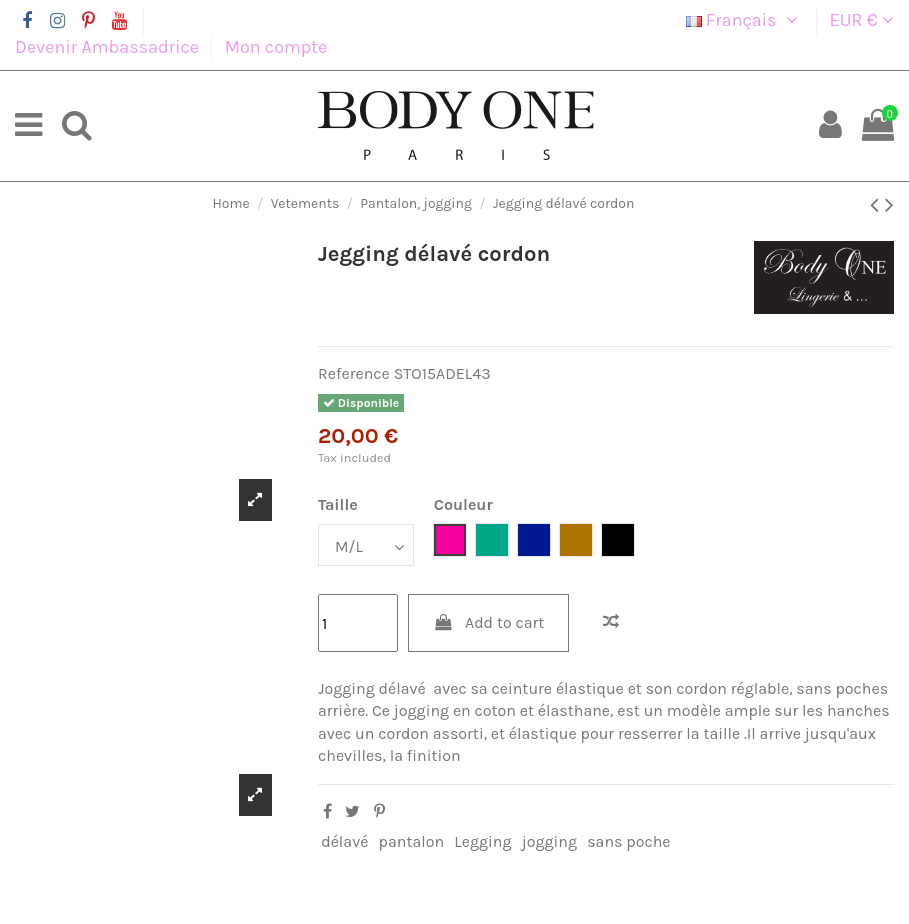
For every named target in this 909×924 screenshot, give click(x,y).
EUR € (862, 20)
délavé (344, 841)
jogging (549, 841)
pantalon (412, 841)
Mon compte (276, 47)
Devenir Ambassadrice (109, 47)
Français (745, 20)
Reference (354, 373)
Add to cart (489, 622)
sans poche (628, 841)
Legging (482, 841)
